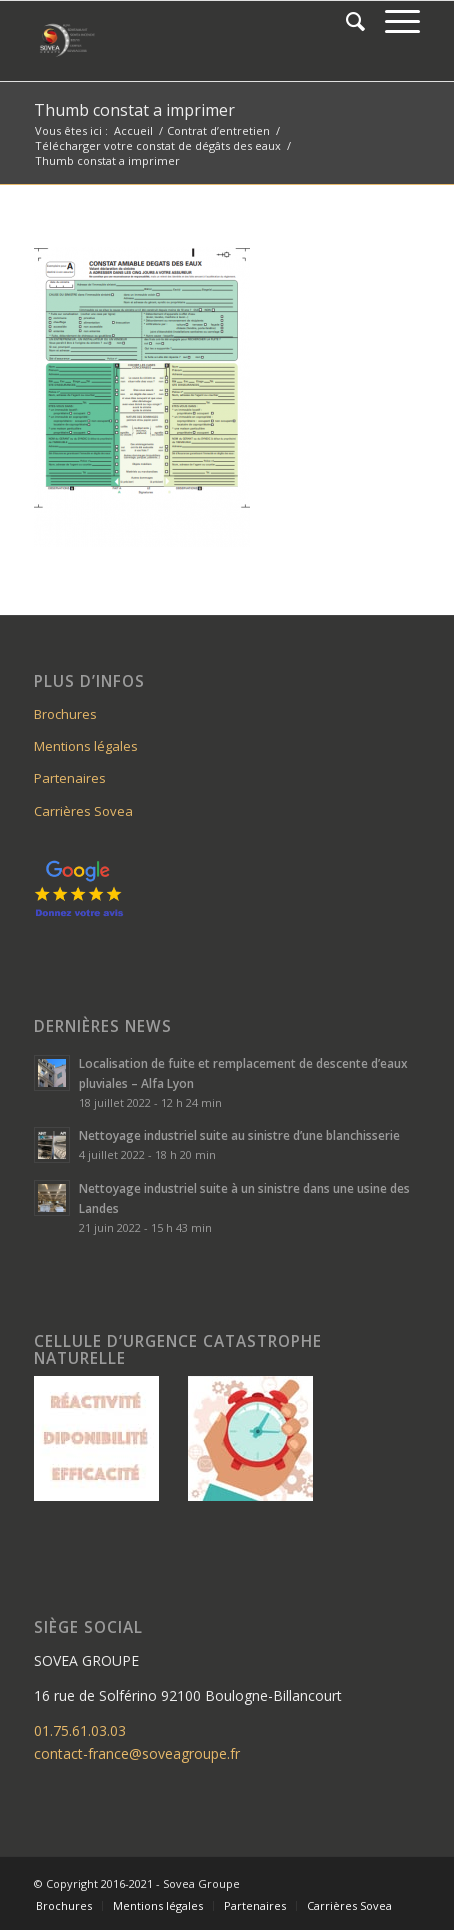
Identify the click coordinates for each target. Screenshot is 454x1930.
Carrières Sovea (83, 811)
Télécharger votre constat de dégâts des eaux (158, 145)
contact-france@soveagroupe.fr (137, 1753)
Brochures (65, 714)
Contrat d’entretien (218, 130)
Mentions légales (86, 746)
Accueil (133, 130)
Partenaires (70, 778)
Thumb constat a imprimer (134, 110)
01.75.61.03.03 (80, 1730)
